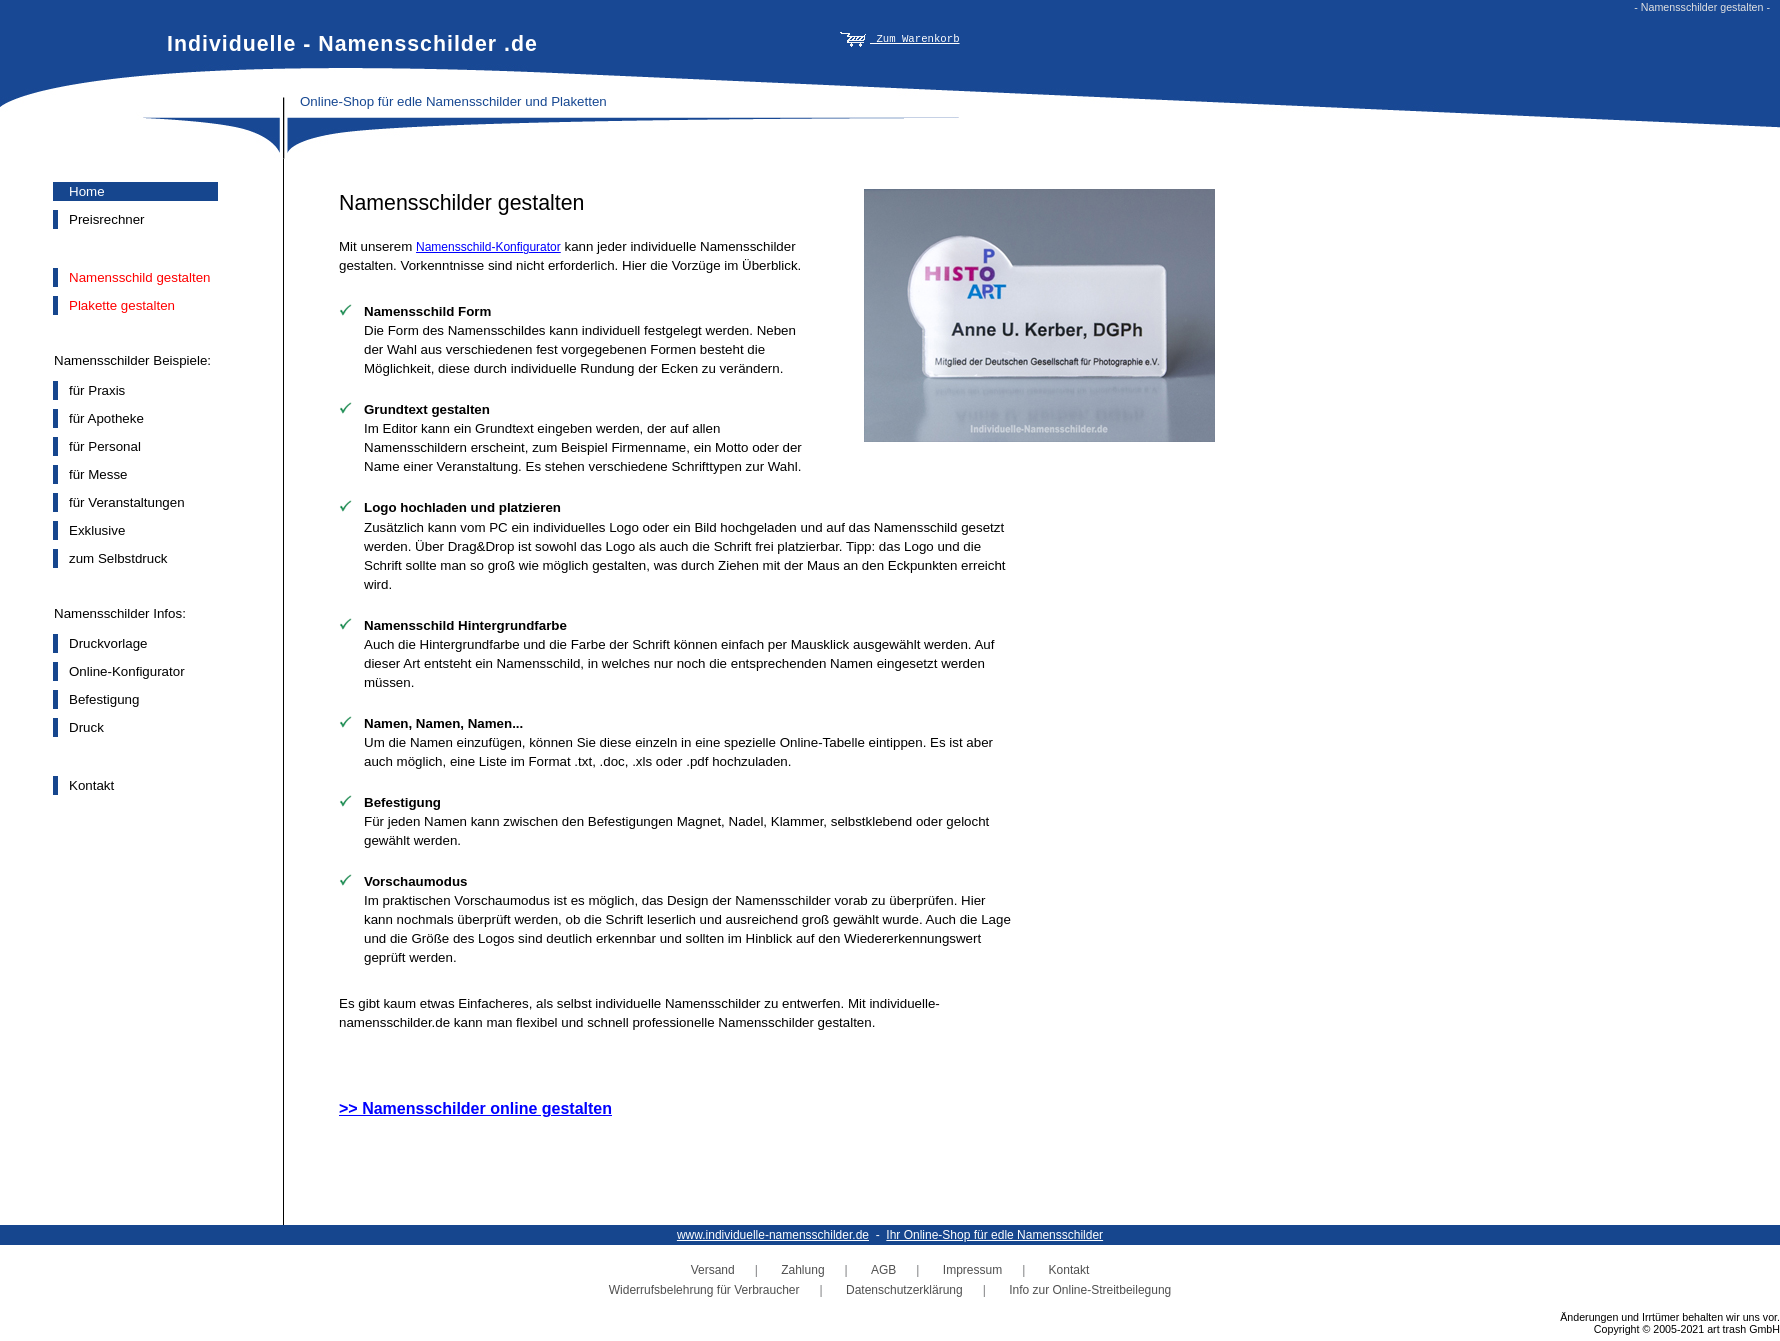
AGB (883, 1270)
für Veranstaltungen (127, 502)
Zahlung (802, 1270)
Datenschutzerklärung (904, 1290)
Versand (713, 1270)
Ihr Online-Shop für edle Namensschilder (994, 1235)
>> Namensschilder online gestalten (475, 1108)
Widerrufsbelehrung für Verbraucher (704, 1290)
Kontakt (91, 785)
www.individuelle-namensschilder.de (773, 1235)
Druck (86, 727)
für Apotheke (106, 418)
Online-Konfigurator (127, 671)
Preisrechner (107, 219)
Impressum (972, 1270)
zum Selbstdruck (118, 558)
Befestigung (104, 699)
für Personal (105, 446)
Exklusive (97, 530)
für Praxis (97, 390)
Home (87, 191)
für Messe (98, 474)
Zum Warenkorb (900, 39)
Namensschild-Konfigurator (488, 247)
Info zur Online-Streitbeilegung (1090, 1290)
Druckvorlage (108, 643)
